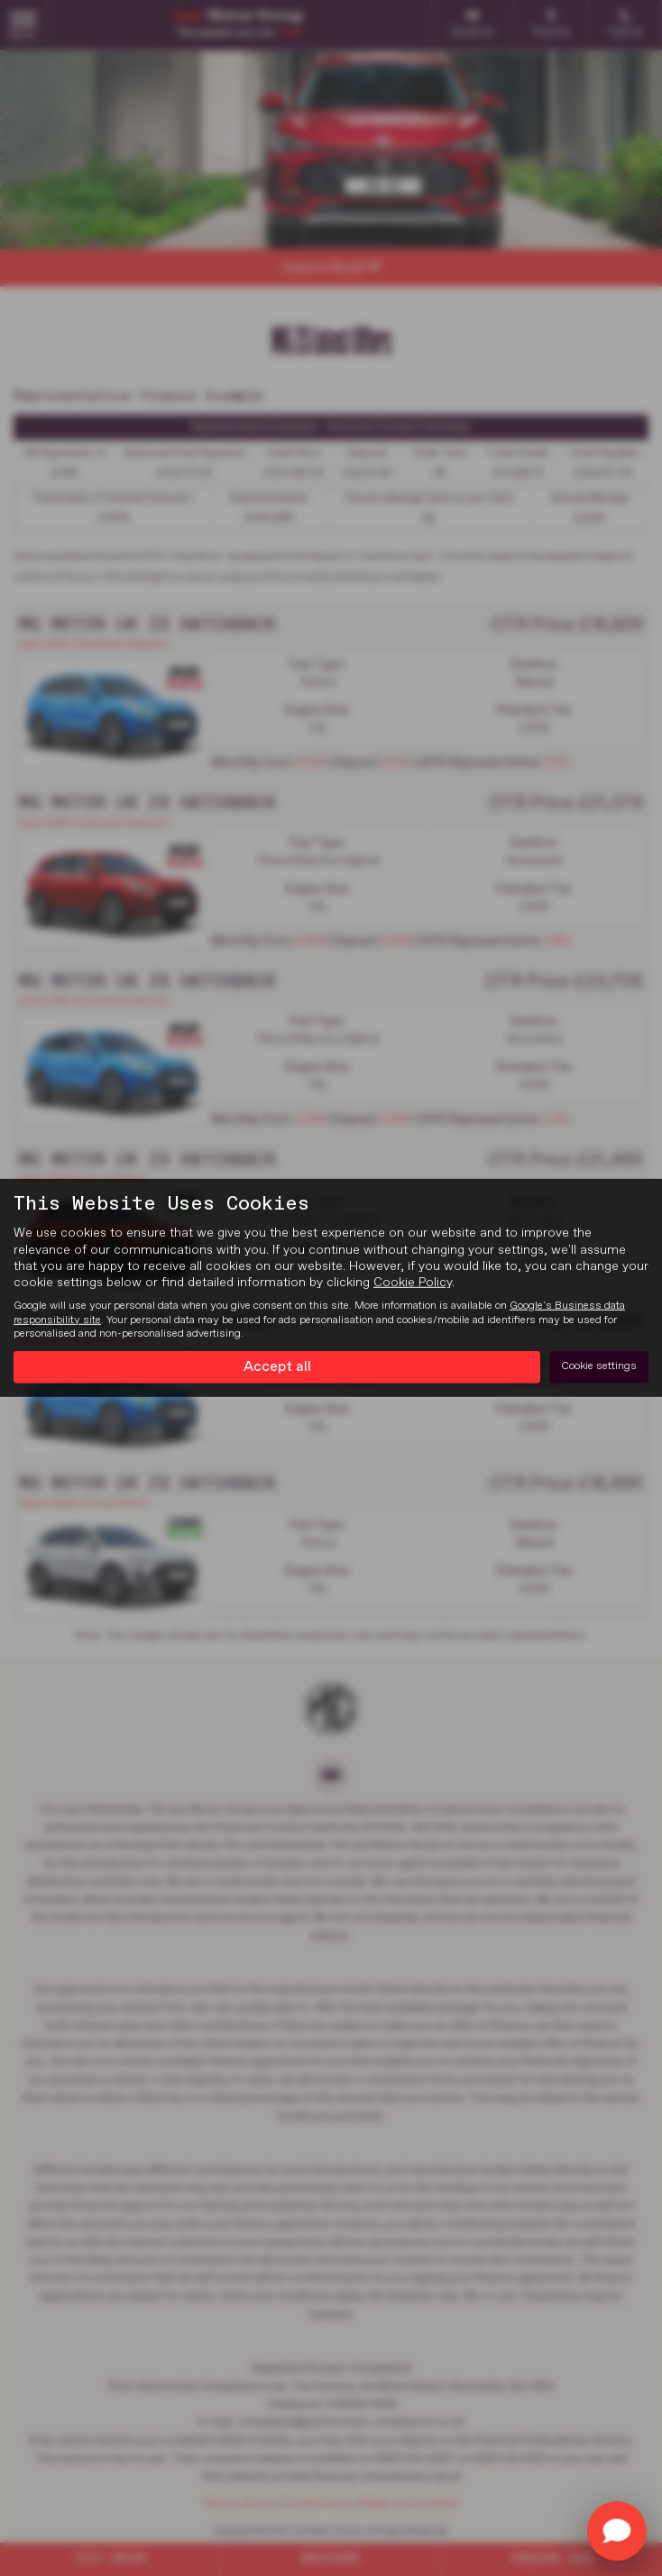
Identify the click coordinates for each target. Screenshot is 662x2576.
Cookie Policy (412, 1282)
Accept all (277, 1366)
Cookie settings (599, 1366)
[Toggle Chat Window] (617, 2531)
